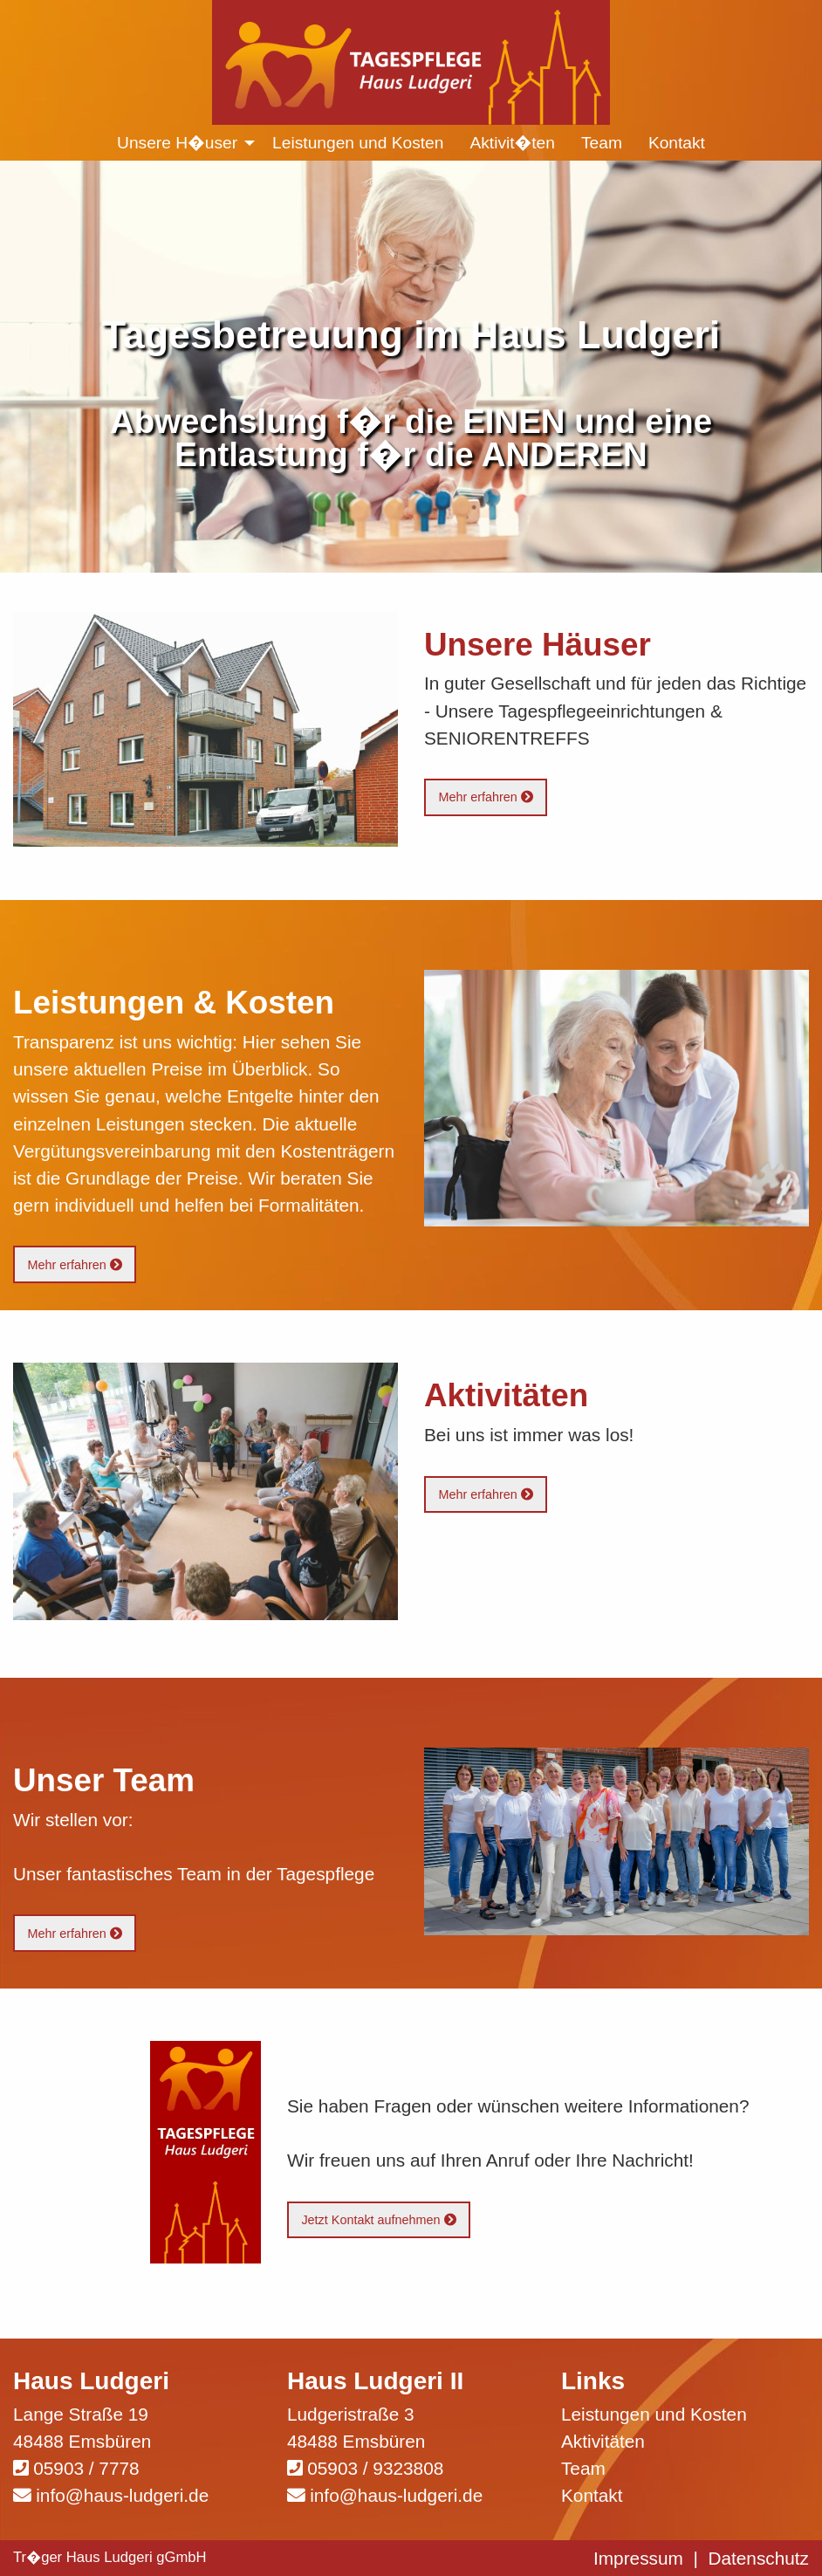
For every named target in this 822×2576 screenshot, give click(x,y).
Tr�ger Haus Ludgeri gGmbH (110, 2557)
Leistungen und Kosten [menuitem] (357, 143)
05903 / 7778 (86, 2468)
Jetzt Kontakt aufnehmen (378, 2220)
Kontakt (592, 2495)
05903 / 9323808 (375, 2468)
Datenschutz (758, 2558)
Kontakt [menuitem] (676, 143)
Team (583, 2468)
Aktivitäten (603, 2441)
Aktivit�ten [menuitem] (512, 143)
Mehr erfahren (485, 797)
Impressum (638, 2558)
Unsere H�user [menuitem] (177, 143)
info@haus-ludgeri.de (122, 2495)
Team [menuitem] (601, 143)
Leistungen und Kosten (654, 2414)
